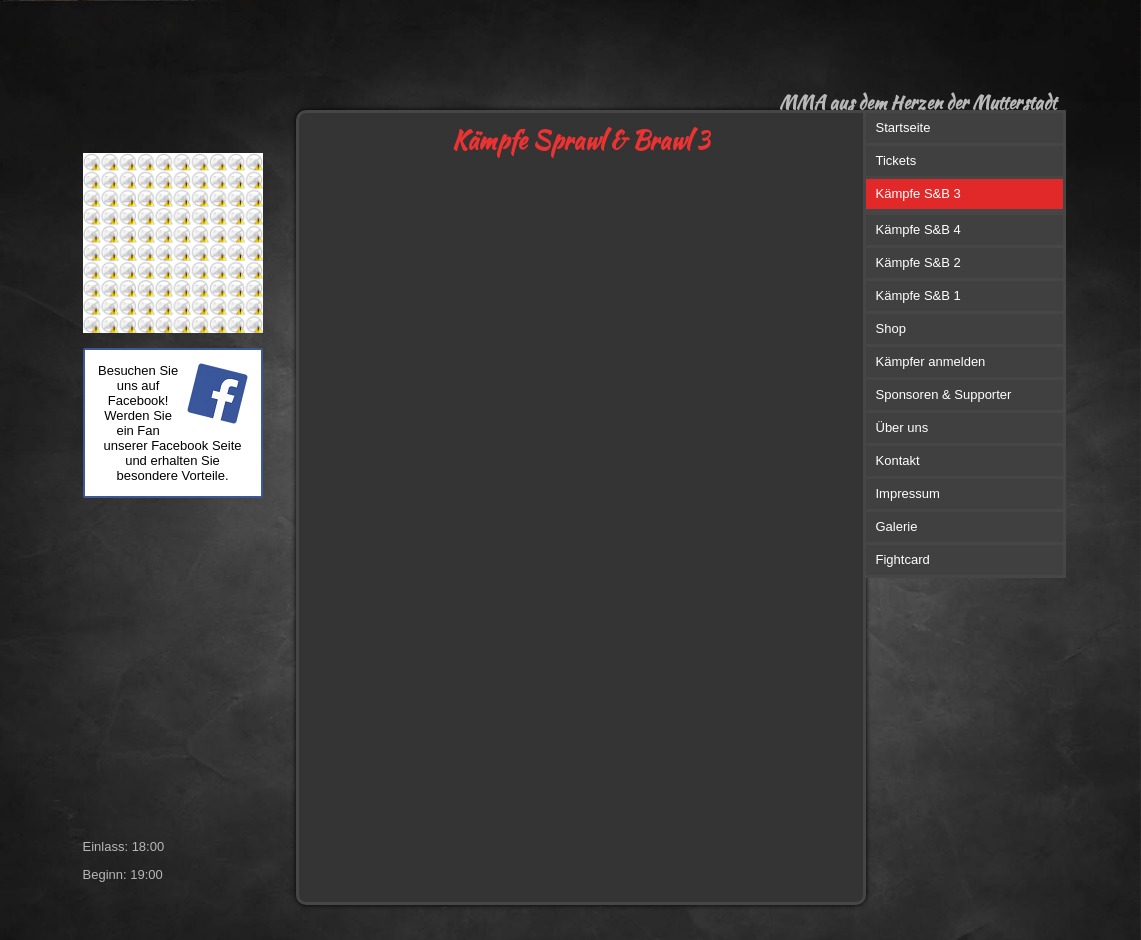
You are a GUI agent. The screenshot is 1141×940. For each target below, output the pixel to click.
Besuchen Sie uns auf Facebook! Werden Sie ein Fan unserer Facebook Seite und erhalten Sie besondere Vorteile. (170, 423)
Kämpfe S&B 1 (918, 295)
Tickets (896, 160)
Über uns (902, 427)
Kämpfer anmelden (931, 361)
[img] (471, 55)
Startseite (903, 127)
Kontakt (898, 460)
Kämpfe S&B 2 (918, 262)
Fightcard (903, 559)
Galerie (897, 526)
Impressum (908, 493)
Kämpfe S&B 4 (918, 229)
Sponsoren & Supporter (944, 394)
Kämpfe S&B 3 (918, 193)
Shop (891, 328)
